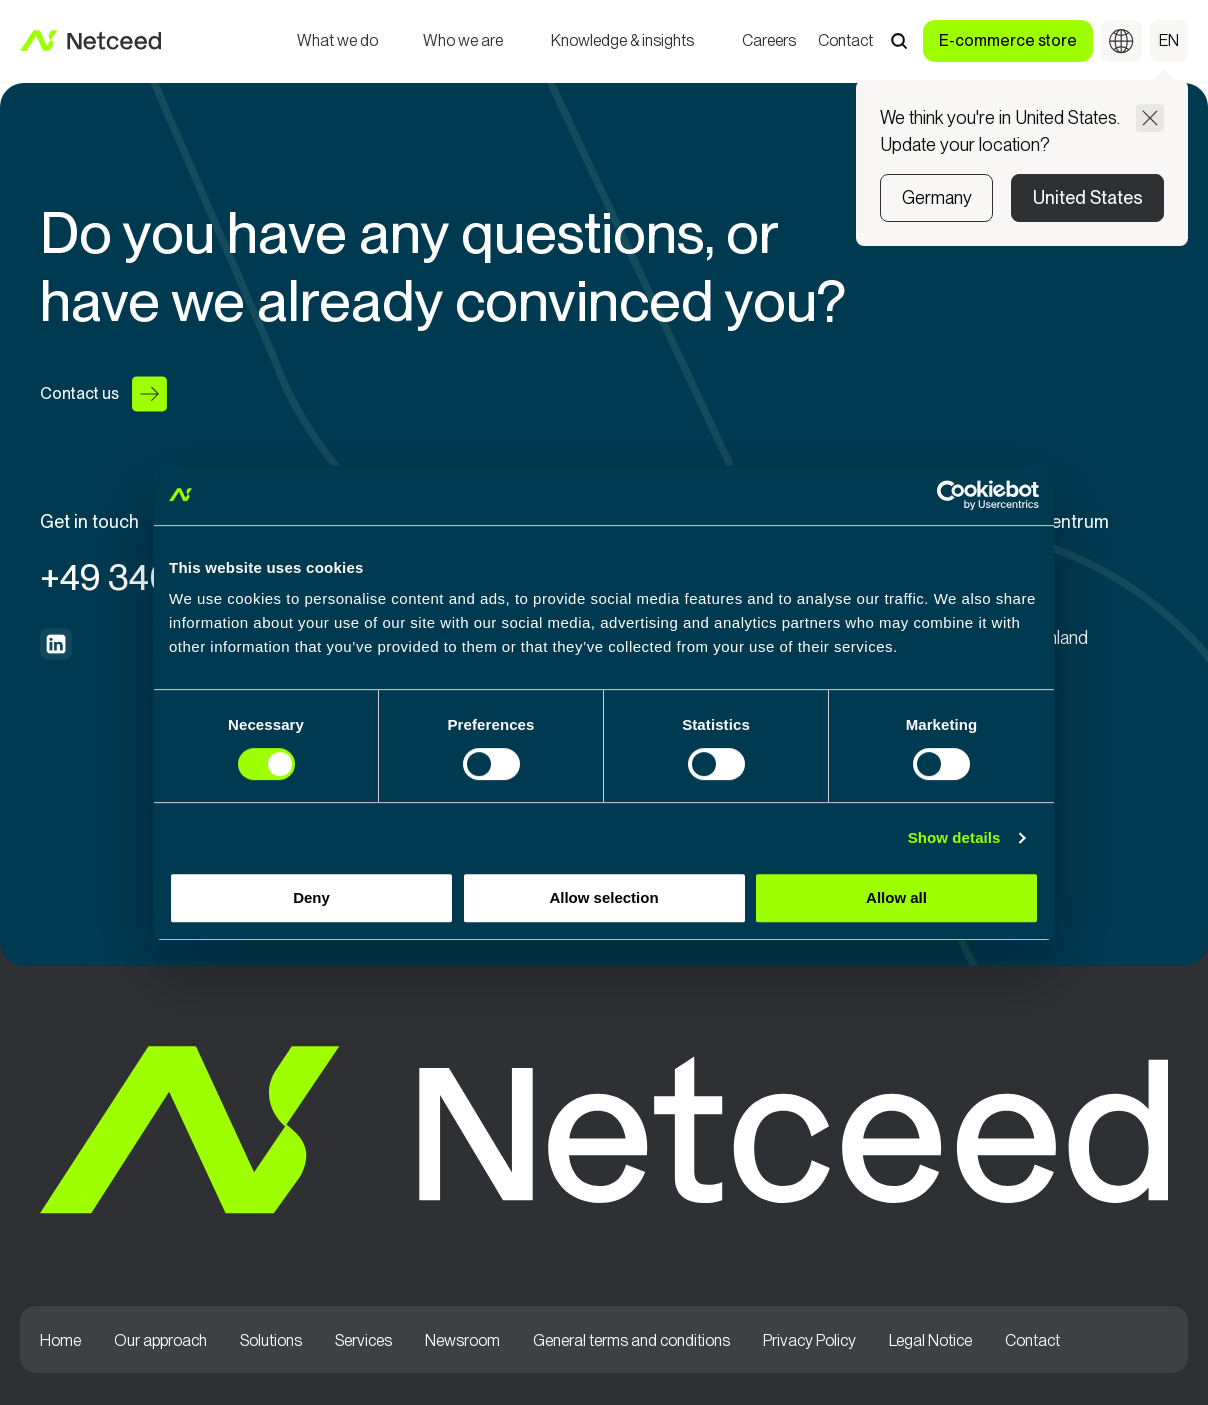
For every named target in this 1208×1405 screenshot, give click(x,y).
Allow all (896, 897)
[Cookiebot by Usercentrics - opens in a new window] (951, 495)
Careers (769, 42)
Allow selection (603, 897)
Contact (845, 42)
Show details (954, 837)
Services (363, 1341)
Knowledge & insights (623, 42)
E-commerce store (1008, 40)
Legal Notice (930, 1341)
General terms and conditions (631, 1341)
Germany (937, 197)
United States (1088, 197)
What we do (337, 42)
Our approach (160, 1341)
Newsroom (462, 1341)
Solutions (271, 1341)
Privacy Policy (809, 1341)
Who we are (463, 42)
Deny (311, 897)
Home (60, 1341)
